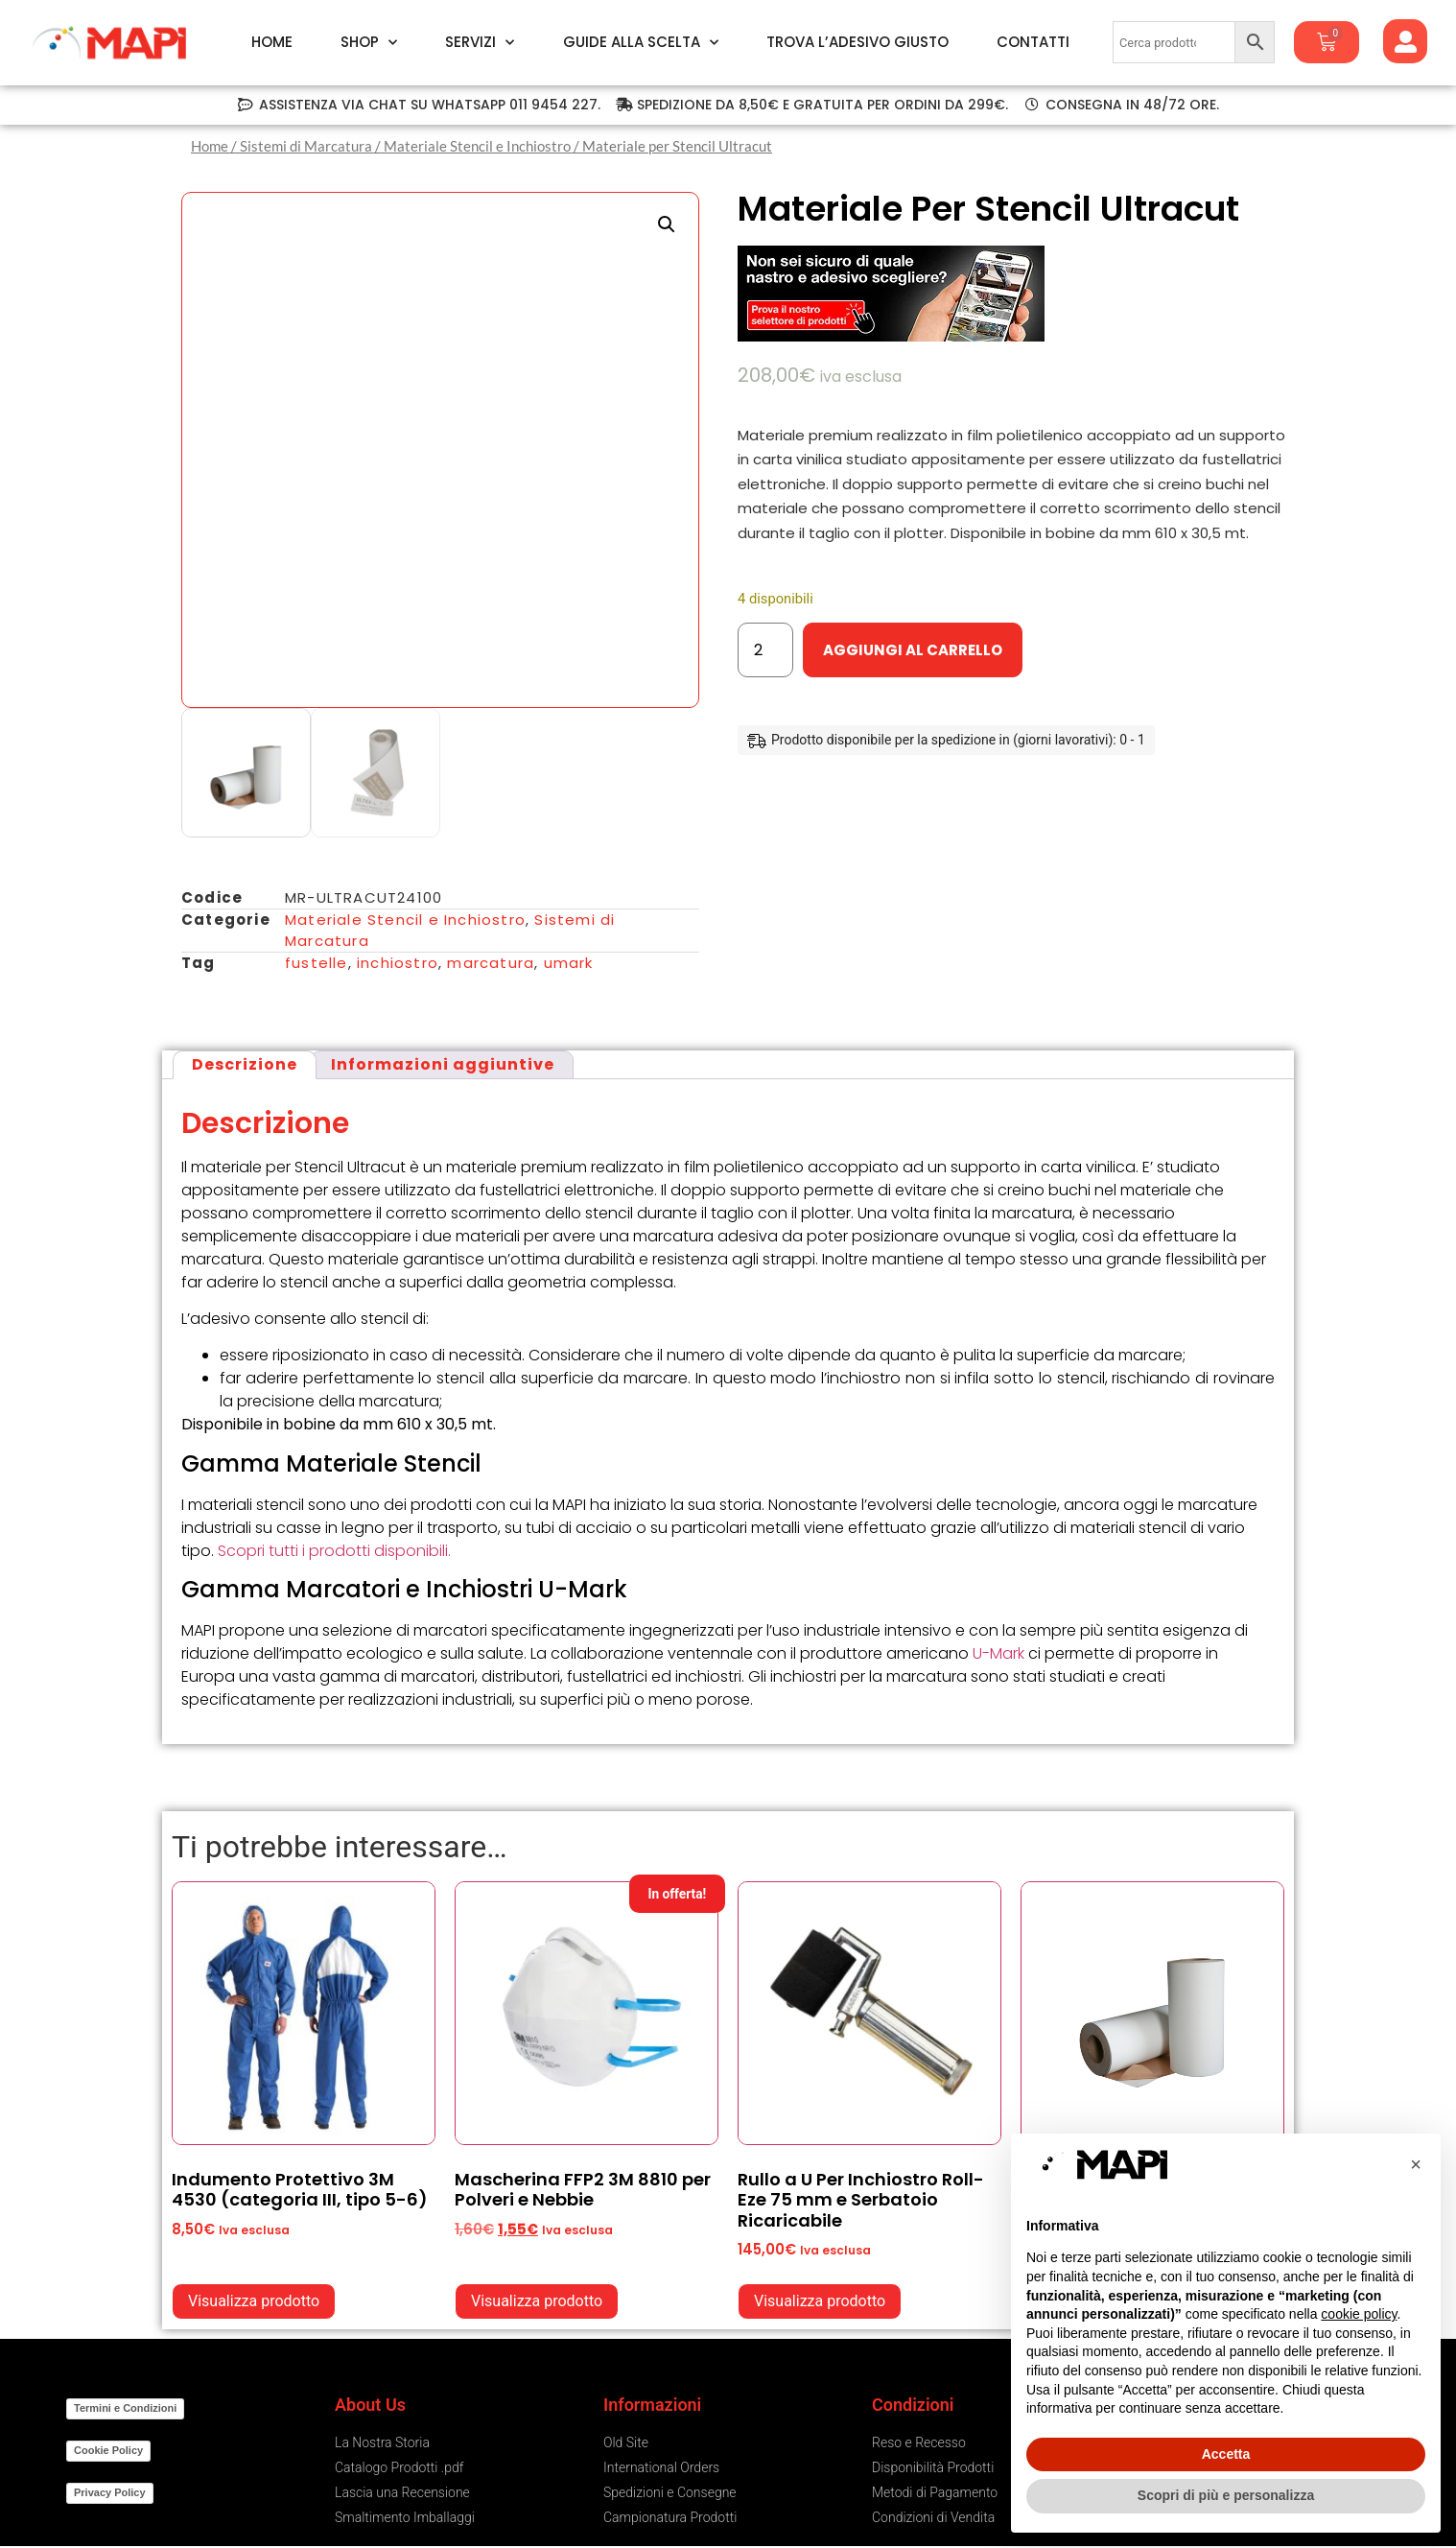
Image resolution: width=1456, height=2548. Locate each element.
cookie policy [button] (1359, 2314)
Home (272, 42)
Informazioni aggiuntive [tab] (442, 1064)
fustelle (316, 963)
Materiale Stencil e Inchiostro (477, 145)
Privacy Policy (110, 2492)
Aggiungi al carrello (912, 650)
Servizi (479, 42)
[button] (666, 224)
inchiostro (397, 963)
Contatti (1033, 42)
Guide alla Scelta (640, 42)
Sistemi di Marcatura (306, 145)
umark (569, 963)
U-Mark (998, 1653)
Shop (369, 42)
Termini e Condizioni (125, 2408)
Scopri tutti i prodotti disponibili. (334, 1551)
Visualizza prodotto (253, 2301)
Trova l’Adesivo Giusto (857, 42)
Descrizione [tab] (244, 1064)
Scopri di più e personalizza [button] (1226, 2495)
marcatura (490, 963)
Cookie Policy (108, 2450)
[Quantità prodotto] (765, 650)
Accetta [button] (1226, 2454)
